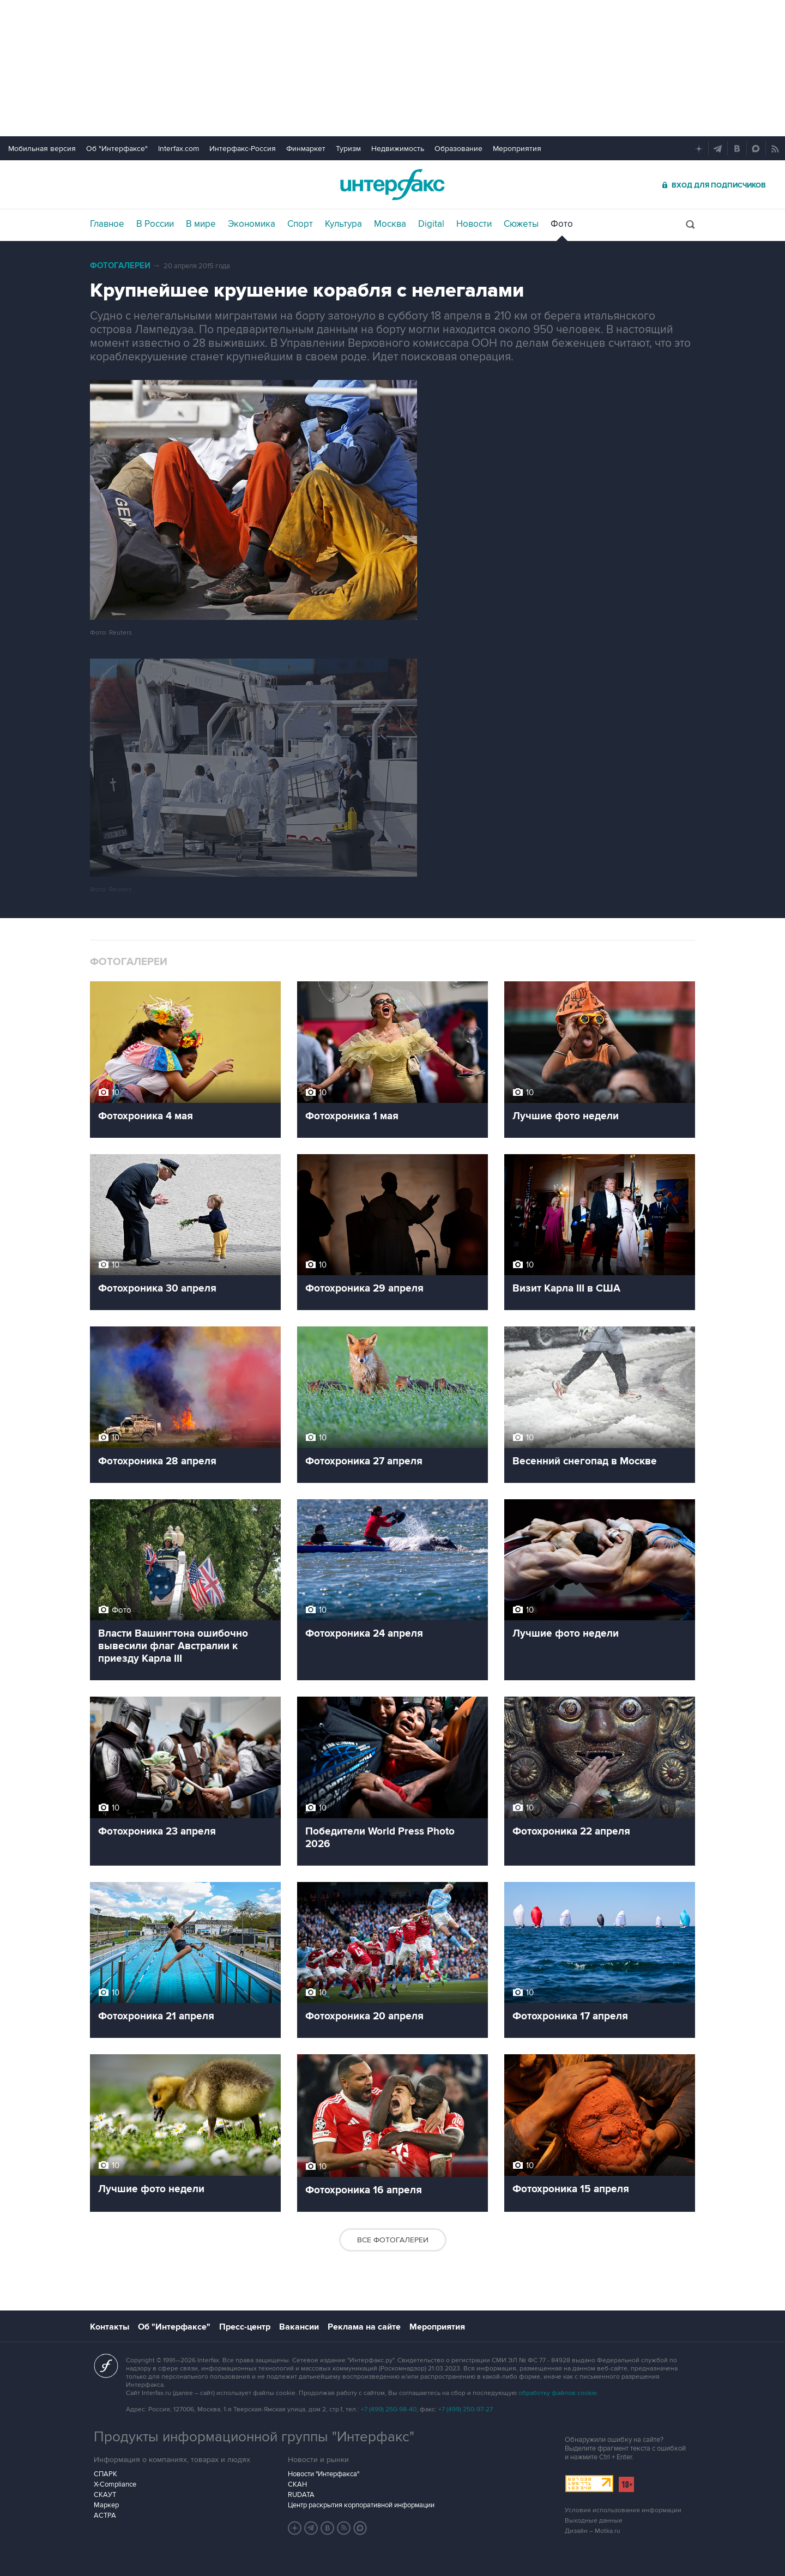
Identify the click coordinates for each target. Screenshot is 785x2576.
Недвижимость (397, 148)
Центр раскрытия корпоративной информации (361, 2505)
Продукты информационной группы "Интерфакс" (254, 2437)
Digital (431, 224)
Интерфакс (392, 184)
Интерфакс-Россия (242, 148)
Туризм (348, 148)
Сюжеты (521, 224)
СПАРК (105, 2474)
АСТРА (105, 2515)
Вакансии (299, 2326)
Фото (562, 224)
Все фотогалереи (392, 2240)
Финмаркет (305, 148)
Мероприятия (517, 148)
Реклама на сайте (364, 2326)
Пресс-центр (244, 2326)
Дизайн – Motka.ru (592, 2531)
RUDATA (301, 2494)
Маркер (106, 2505)
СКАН (297, 2484)
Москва (390, 224)
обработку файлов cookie (557, 2393)
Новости (474, 224)
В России (155, 224)
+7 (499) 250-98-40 (388, 2409)
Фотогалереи (120, 266)
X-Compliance (115, 2484)
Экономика (251, 224)
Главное (107, 224)
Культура (343, 224)
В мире (201, 224)
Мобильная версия (42, 148)
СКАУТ (105, 2494)
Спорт (300, 224)
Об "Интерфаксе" (117, 148)
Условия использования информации (623, 2510)
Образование (458, 148)
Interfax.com (178, 148)
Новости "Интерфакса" (323, 2474)
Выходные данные (594, 2521)
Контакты (109, 2326)
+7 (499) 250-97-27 (465, 2409)
